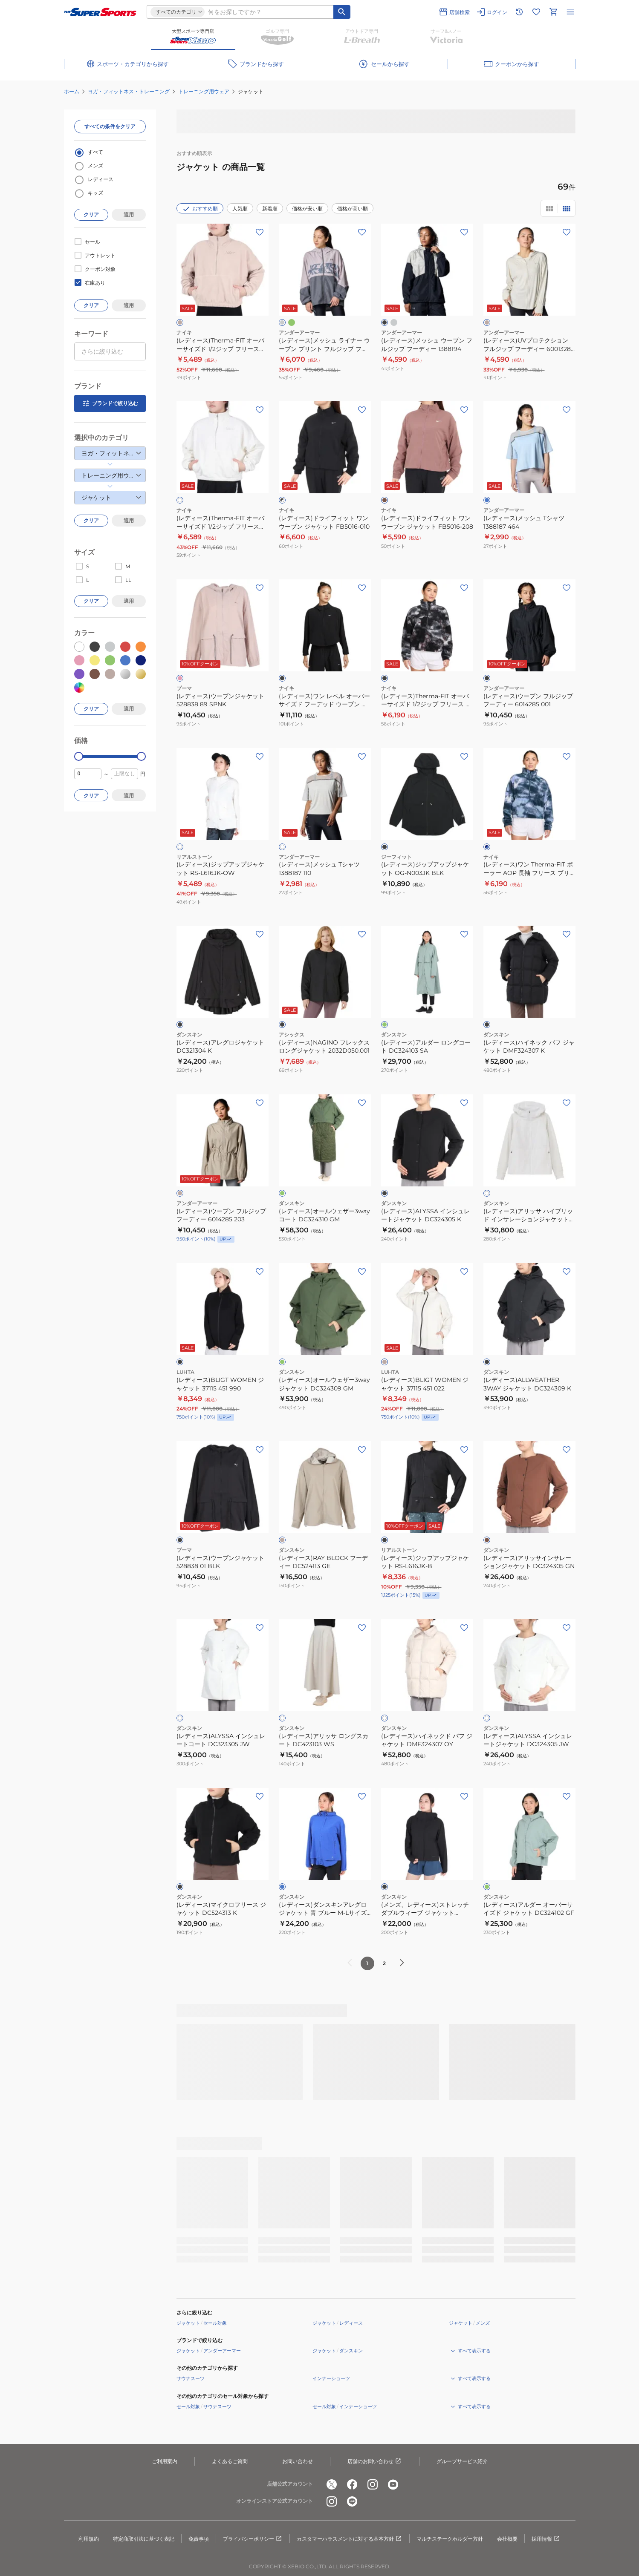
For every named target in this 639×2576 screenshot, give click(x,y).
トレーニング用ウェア (203, 91)
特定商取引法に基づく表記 (143, 2539)
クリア (91, 214)
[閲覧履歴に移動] (519, 12)
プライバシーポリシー (253, 2539)
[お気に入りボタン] (259, 232)
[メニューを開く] (570, 12)
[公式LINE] (352, 2501)
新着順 (270, 208)
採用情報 (546, 2539)
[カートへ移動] (553, 12)
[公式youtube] (393, 2484)
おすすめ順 (200, 208)
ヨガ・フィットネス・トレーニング (129, 91)
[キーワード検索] (341, 12)
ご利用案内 (164, 2461)
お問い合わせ (297, 2461)
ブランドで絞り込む (110, 403)
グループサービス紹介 (462, 2461)
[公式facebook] (352, 2484)
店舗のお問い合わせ (374, 2461)
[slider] (78, 756)
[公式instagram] (372, 2484)
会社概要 (507, 2539)
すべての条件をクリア (110, 126)
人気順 (240, 208)
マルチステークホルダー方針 (449, 2539)
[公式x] (332, 2484)
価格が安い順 (307, 208)
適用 (129, 214)
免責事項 (198, 2539)
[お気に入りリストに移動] (536, 12)
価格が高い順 (352, 208)
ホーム (71, 91)
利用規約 (88, 2539)
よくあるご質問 (230, 2461)
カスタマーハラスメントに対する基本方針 (349, 2539)
